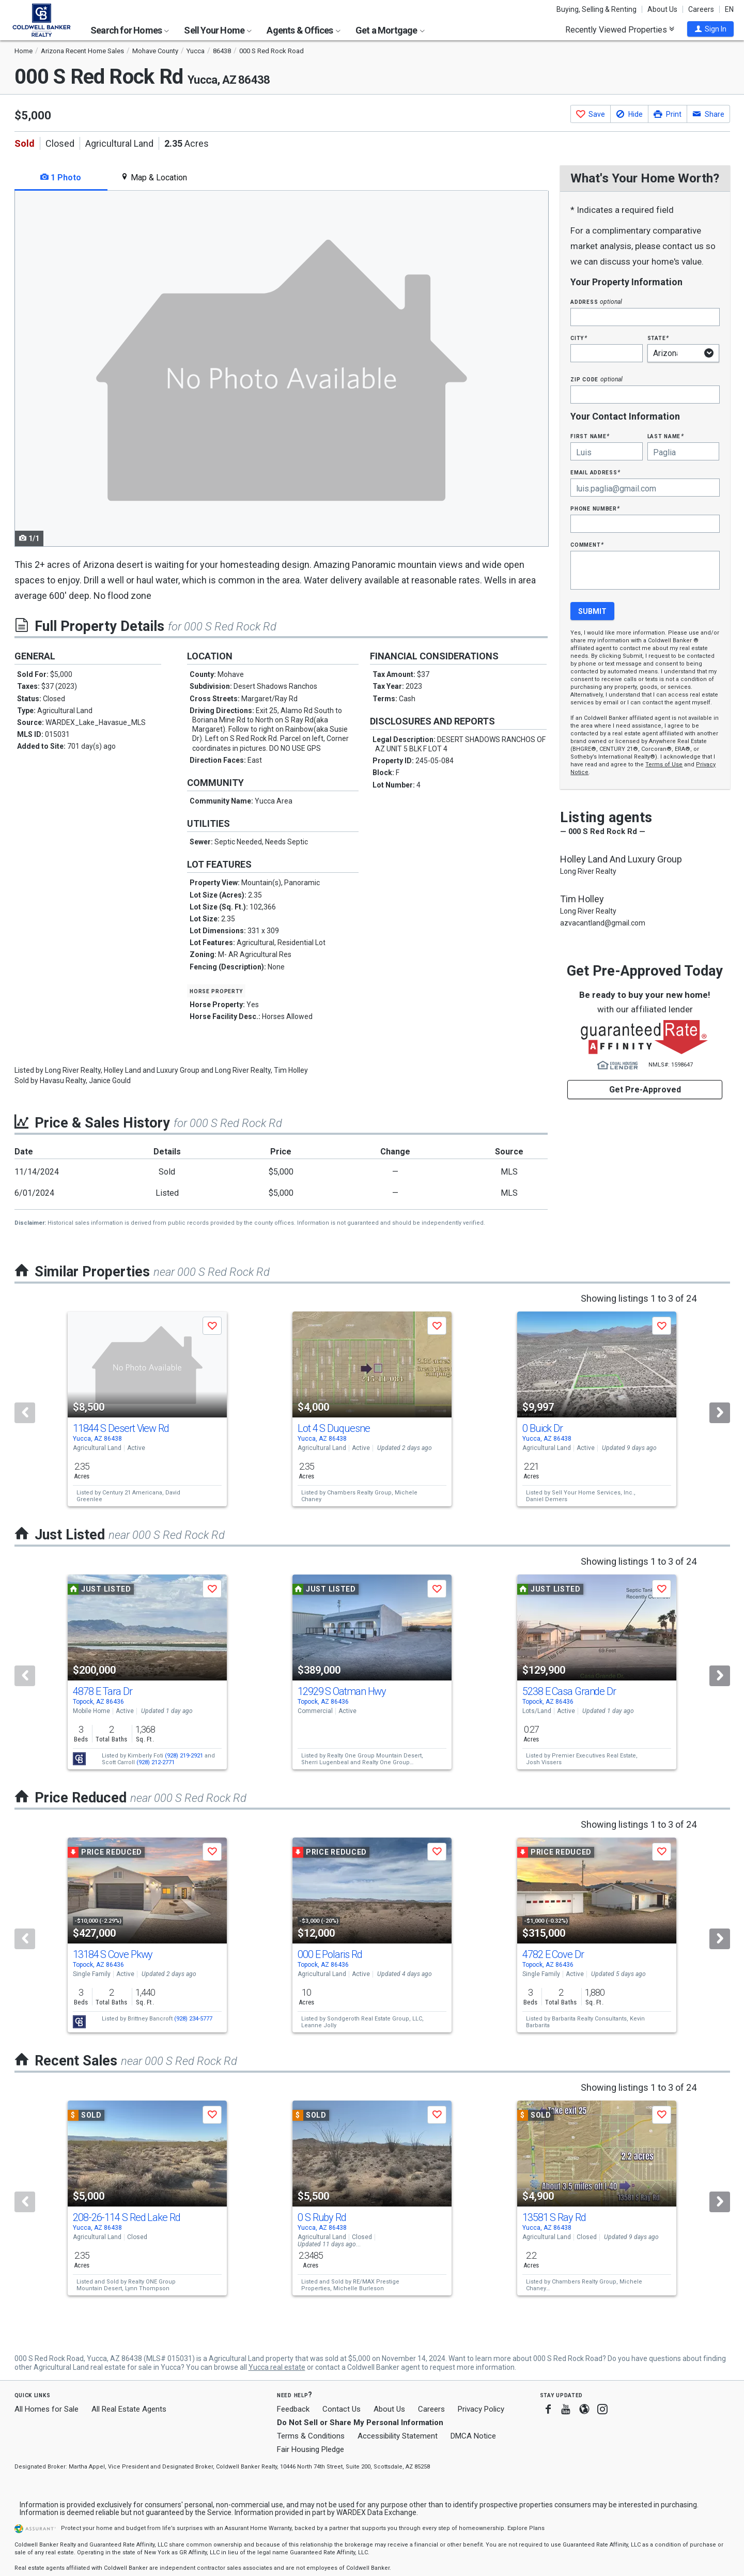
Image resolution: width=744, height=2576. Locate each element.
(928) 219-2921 (184, 1755)
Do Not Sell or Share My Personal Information (360, 2422)
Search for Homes (129, 30)
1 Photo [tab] (60, 177)
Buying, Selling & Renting (596, 9)
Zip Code (596, 379)
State (658, 338)
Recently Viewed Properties (619, 29)
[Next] (719, 1412)
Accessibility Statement (398, 2436)
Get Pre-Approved (645, 1089)
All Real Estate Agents (128, 2409)
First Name (589, 436)
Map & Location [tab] (153, 177)
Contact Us (341, 2409)
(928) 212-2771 (155, 1762)
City (578, 338)
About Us (662, 9)
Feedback (293, 2409)
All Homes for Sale (46, 2409)
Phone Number (595, 508)
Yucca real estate (277, 2367)
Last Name (665, 436)
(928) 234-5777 (193, 2018)
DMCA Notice (473, 2436)
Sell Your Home (218, 30)
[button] (710, 29)
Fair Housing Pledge (310, 2449)
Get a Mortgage (390, 30)
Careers (701, 9)
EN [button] (729, 9)
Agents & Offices (303, 30)
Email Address (595, 472)
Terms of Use (664, 764)
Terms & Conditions (311, 2436)
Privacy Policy (481, 2409)
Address (596, 301)
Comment (586, 544)
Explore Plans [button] (526, 2528)
